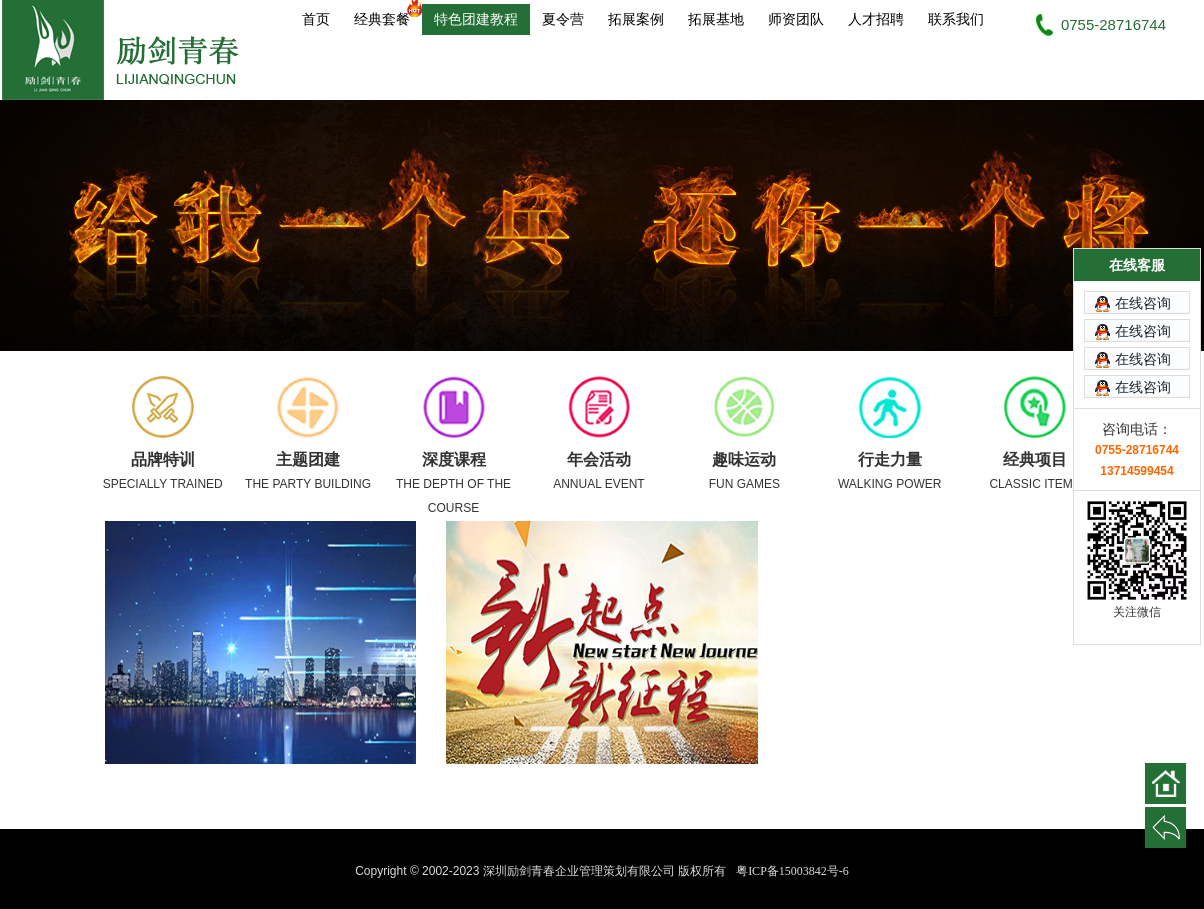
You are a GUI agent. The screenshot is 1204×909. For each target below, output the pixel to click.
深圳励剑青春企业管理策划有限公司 (132, 50)
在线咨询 (1143, 294)
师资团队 (796, 19)
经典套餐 (388, 15)
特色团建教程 (476, 19)
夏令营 (563, 19)
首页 (316, 19)
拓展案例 (636, 19)
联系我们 (956, 19)
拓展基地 (716, 19)
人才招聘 (876, 19)
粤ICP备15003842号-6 (792, 871)
